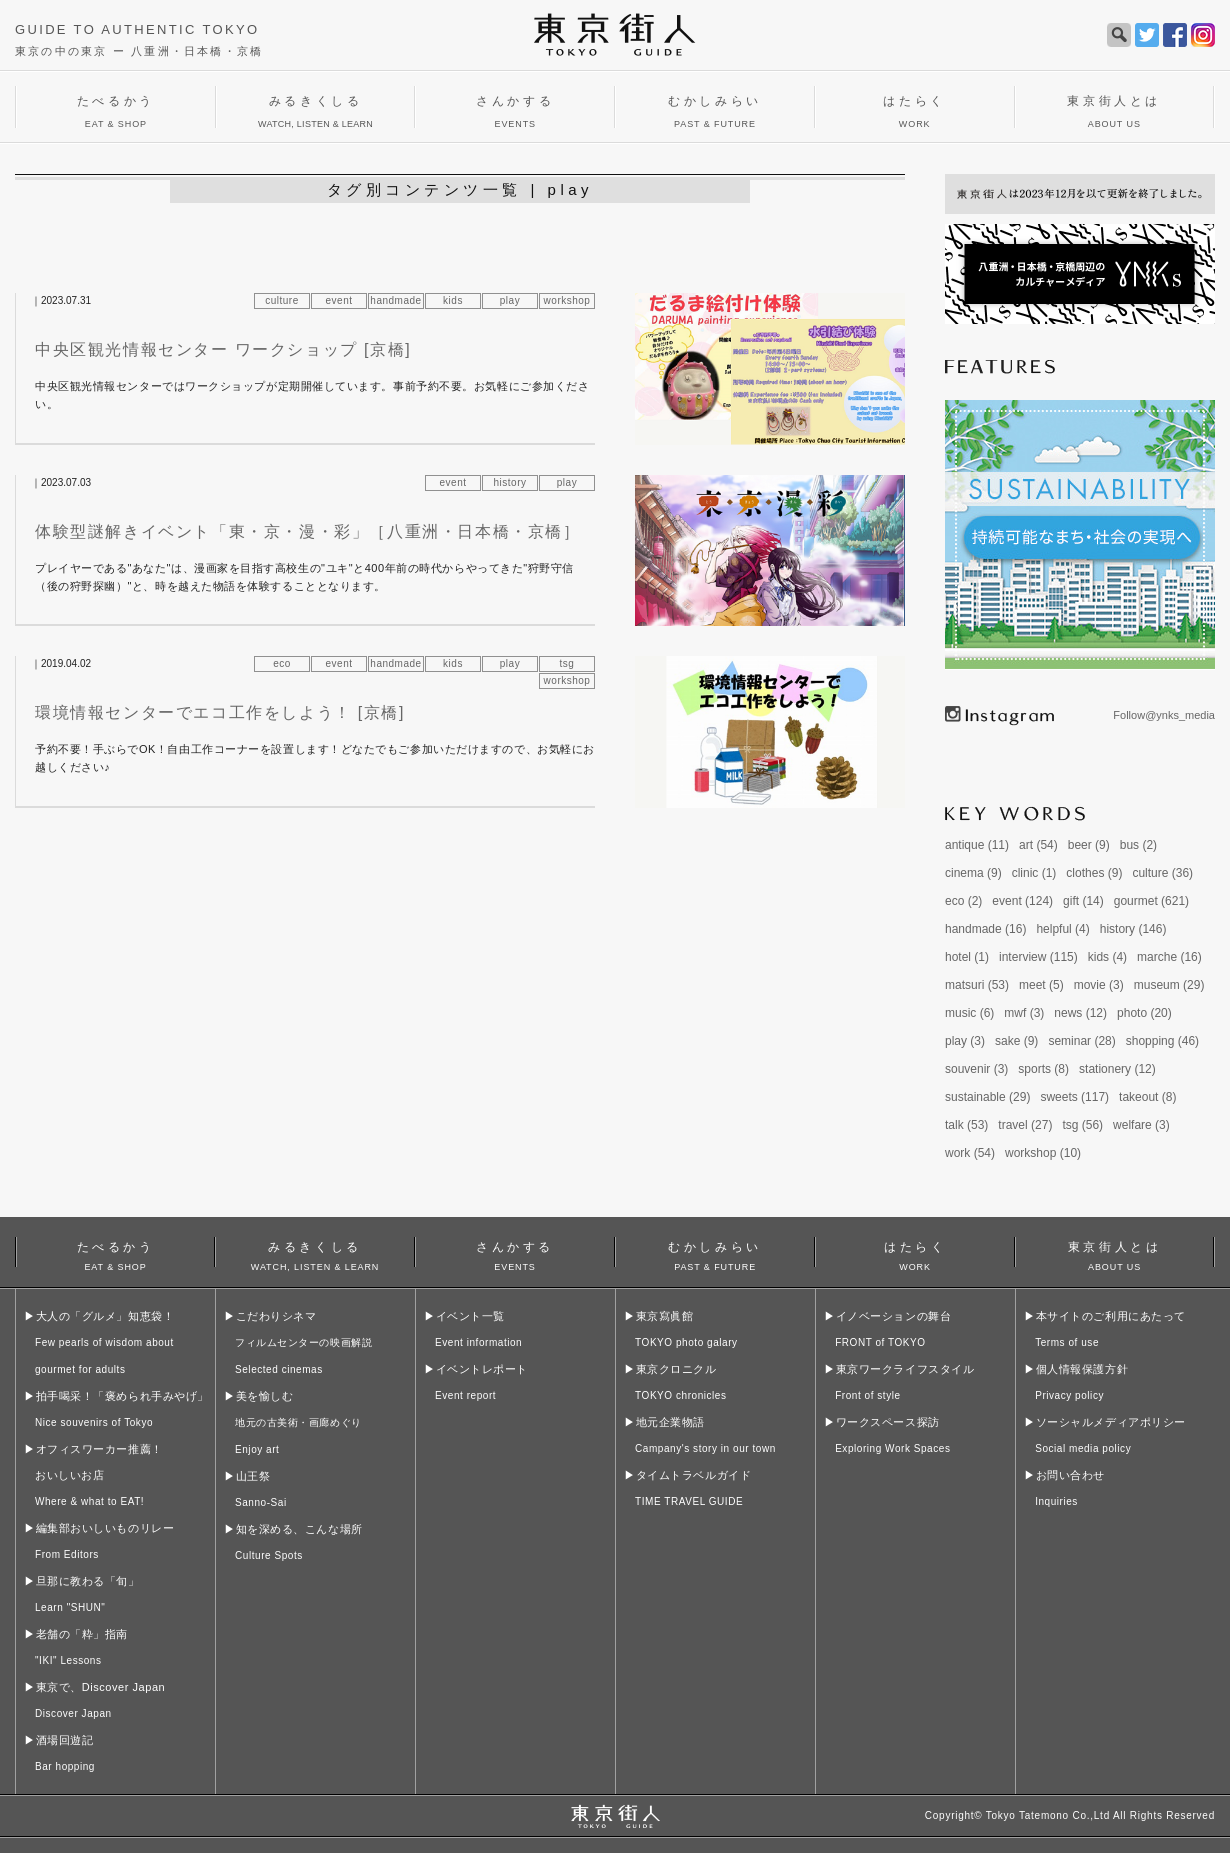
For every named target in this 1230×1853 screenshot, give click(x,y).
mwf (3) (1024, 1013)
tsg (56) (1082, 1125)
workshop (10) (1043, 1153)
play (510, 300)
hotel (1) (967, 957)
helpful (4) (1062, 929)
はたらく (915, 1253)
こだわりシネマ (303, 1342)
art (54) (1038, 845)
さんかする (515, 1253)
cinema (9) (973, 873)
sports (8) (1043, 1069)
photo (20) (1144, 1013)
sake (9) (1016, 1041)
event (339, 300)
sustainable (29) (987, 1097)
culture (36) (1162, 873)
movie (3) (1099, 985)
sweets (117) (1074, 1097)
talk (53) (966, 1125)
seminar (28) (1081, 1041)
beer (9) (1089, 845)
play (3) (965, 1041)
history (510, 482)
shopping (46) (1162, 1041)
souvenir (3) (976, 1069)
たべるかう (115, 1253)
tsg (567, 663)
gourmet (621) (1151, 901)
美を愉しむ (298, 1422)
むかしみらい (715, 1253)
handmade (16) (985, 929)
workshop (567, 300)
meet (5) (1041, 985)
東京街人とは (1114, 1253)
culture (282, 300)
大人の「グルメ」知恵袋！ (104, 1342)
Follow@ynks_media (1164, 715)
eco (282, 663)
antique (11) (977, 845)
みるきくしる (315, 1253)
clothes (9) (1094, 873)
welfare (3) (1141, 1125)
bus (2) (1138, 845)
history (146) (1133, 929)
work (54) (970, 1153)
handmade (395, 300)
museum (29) (1169, 985)
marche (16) (1169, 957)
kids (453, 300)
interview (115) (1038, 957)
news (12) (1080, 1013)
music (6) (969, 1013)
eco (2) (963, 901)
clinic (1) (1034, 873)
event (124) (1022, 901)
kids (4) (1107, 957)
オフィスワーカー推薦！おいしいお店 (99, 1475)
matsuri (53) (977, 985)
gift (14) (1083, 901)
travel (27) (1025, 1125)
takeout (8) (1147, 1097)
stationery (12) (1117, 1069)
